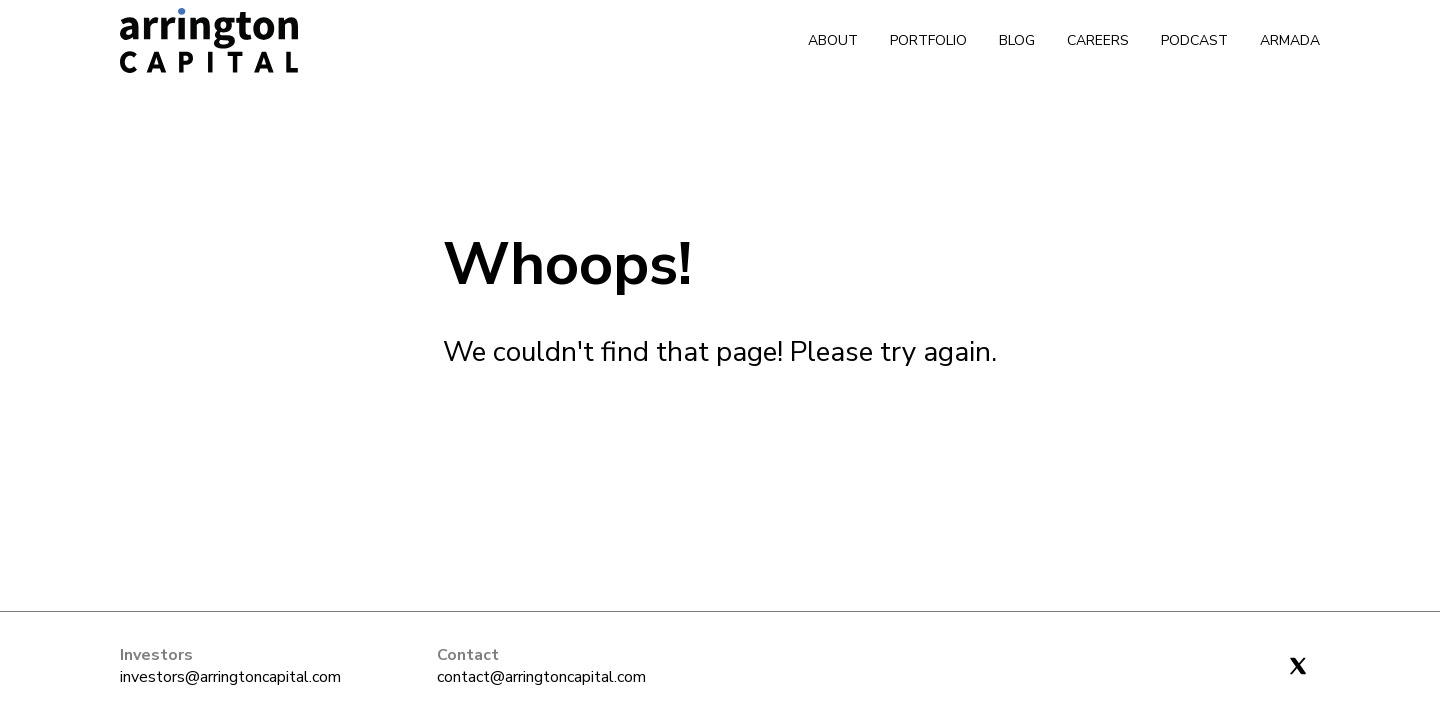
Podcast (1194, 40)
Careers (1098, 40)
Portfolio (928, 40)
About (833, 40)
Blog (1017, 40)
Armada (1290, 40)
